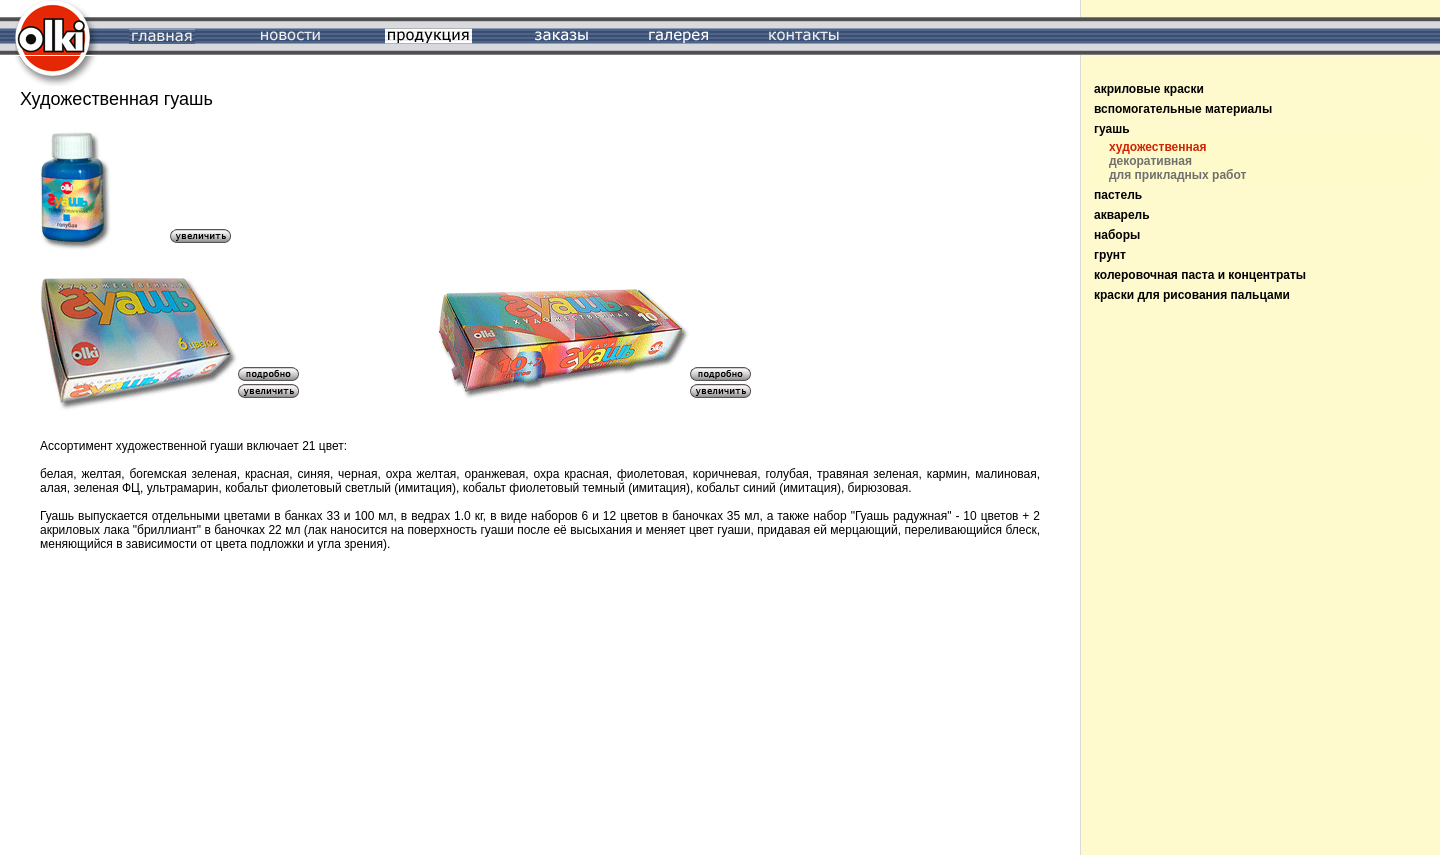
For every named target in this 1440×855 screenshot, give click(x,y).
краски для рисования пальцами (1192, 295)
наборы (1117, 235)
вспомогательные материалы (1183, 109)
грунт (1110, 255)
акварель (1122, 215)
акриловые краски (1149, 89)
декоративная (1150, 161)
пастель (1118, 195)
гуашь (1112, 129)
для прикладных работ (1177, 175)
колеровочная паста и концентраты (1200, 275)
